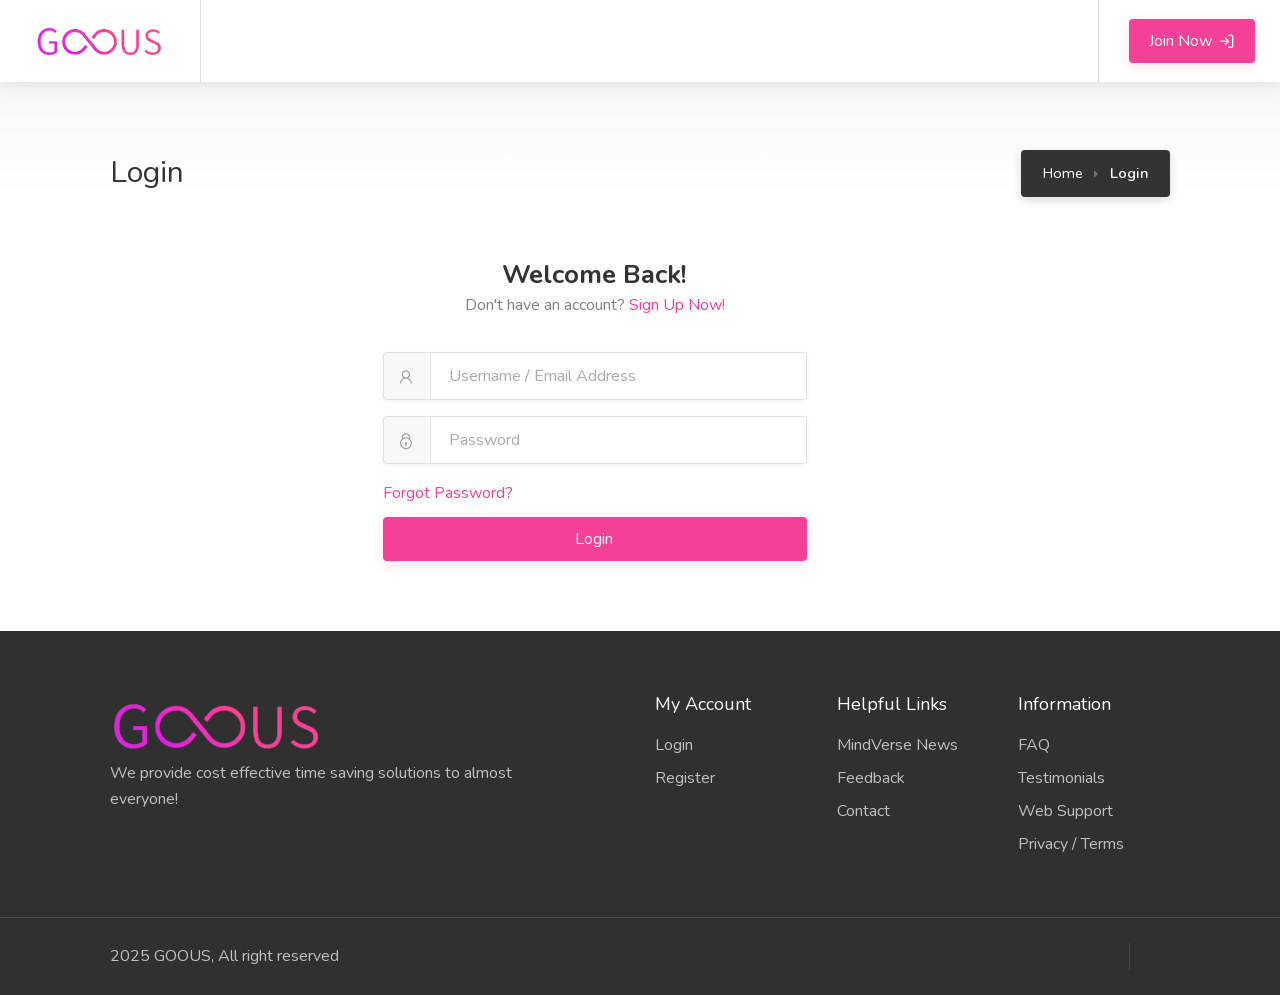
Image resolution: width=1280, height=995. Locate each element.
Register (685, 778)
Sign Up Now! (677, 305)
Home (1063, 173)
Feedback (871, 778)
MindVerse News (897, 745)
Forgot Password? (448, 493)
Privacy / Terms (1071, 844)
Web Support (1065, 811)
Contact (863, 811)
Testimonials (1061, 778)
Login (596, 539)
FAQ (1034, 745)
